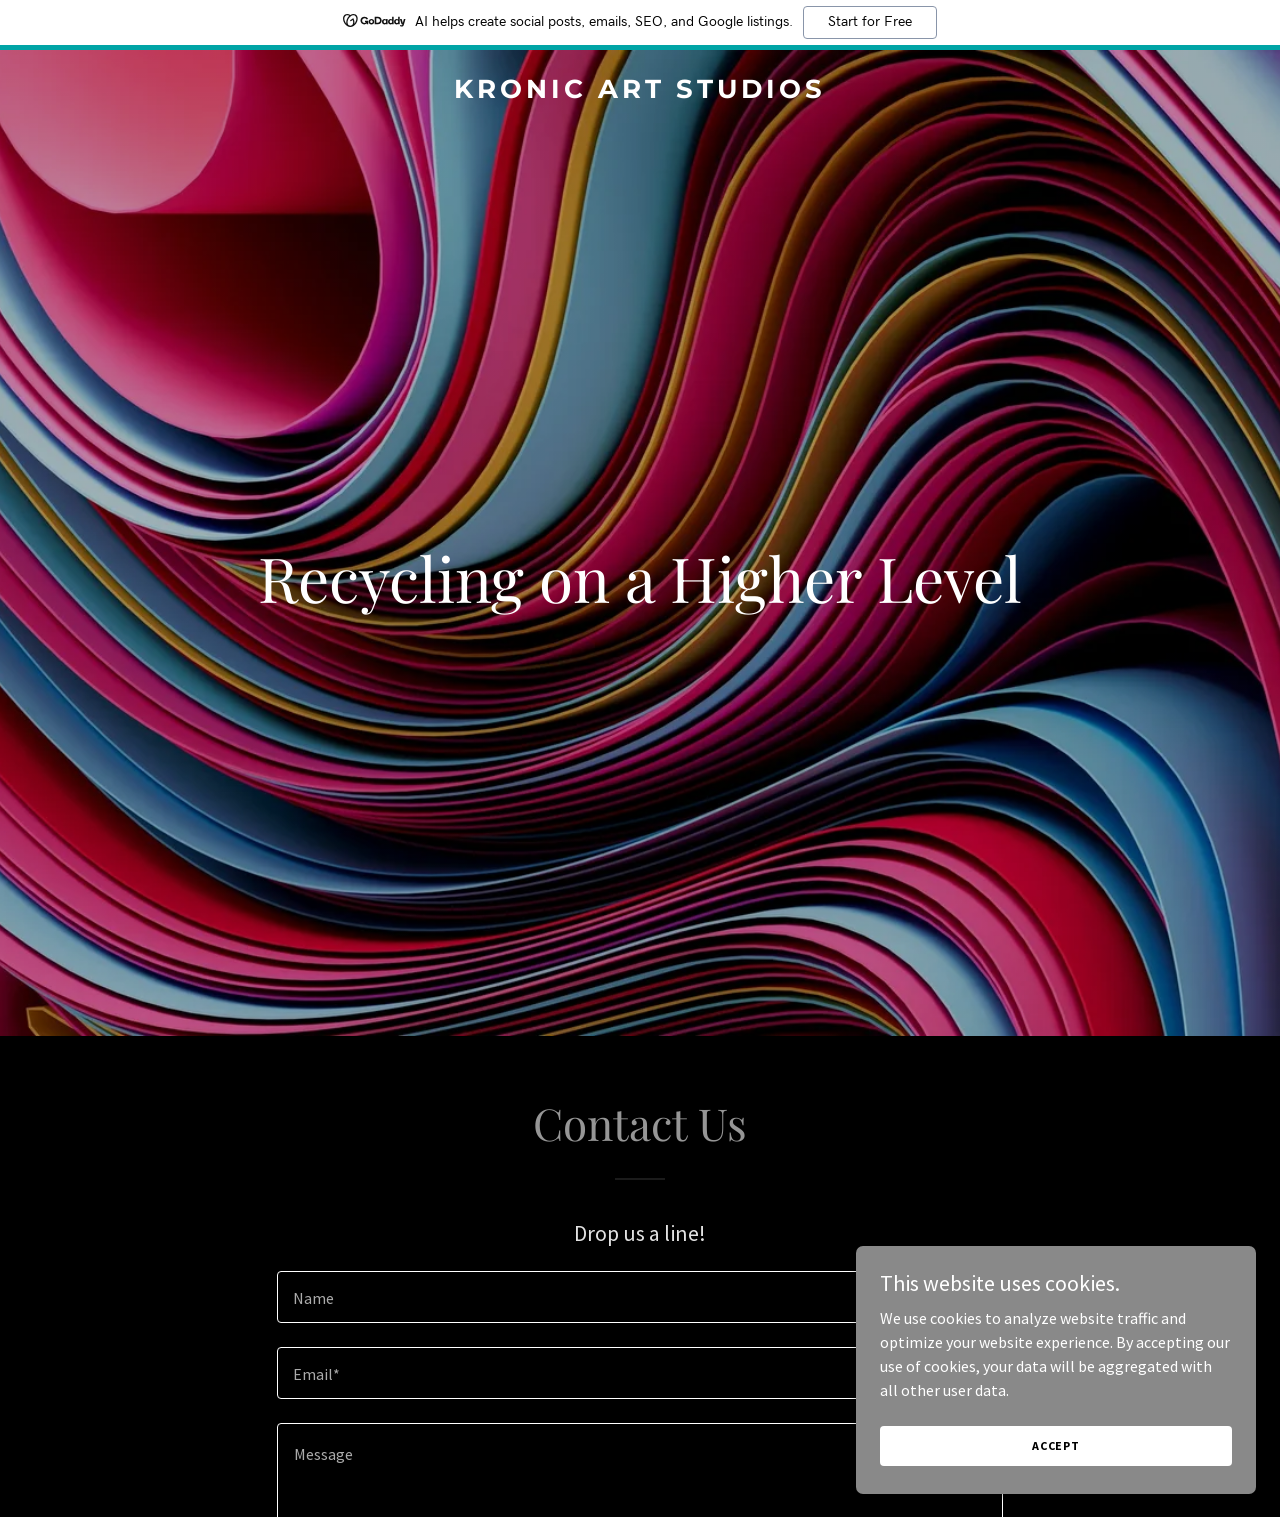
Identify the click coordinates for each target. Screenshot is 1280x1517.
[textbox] (639, 1297)
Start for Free (870, 22)
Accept (1056, 1445)
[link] (640, 92)
